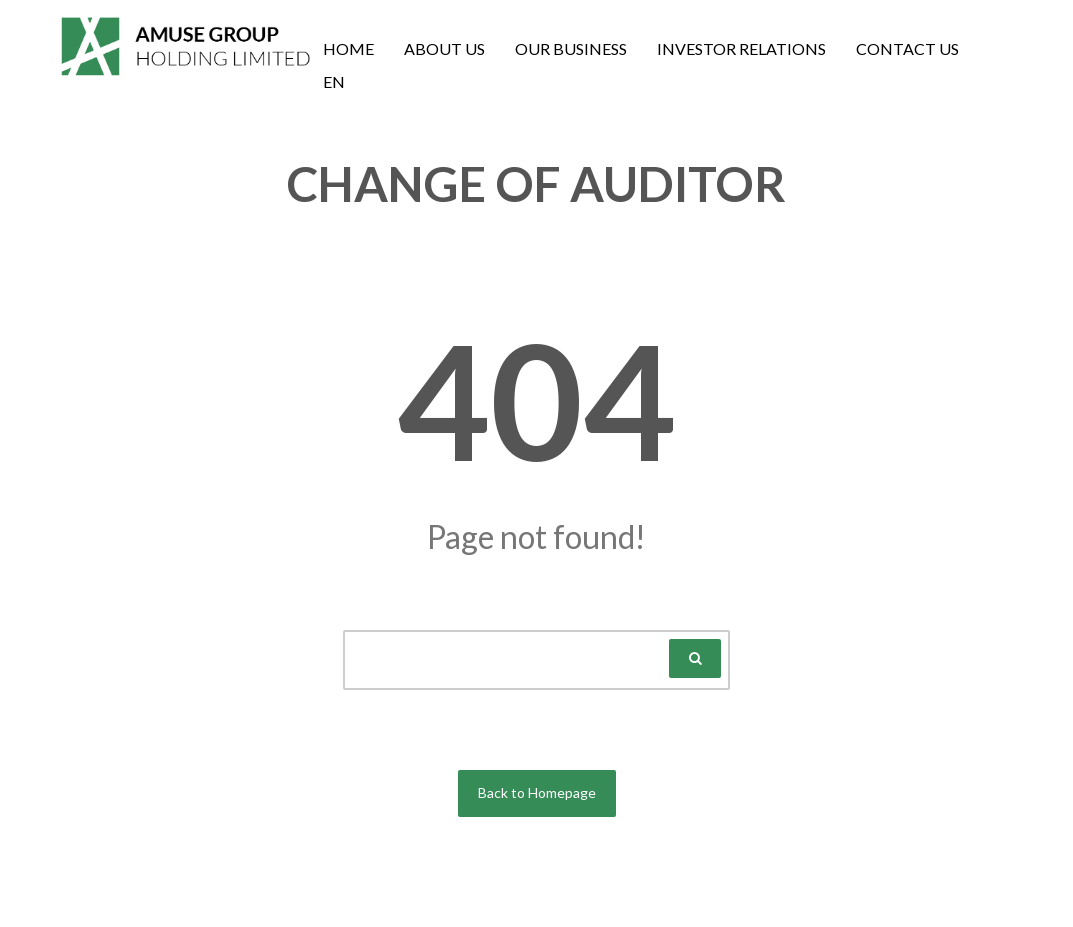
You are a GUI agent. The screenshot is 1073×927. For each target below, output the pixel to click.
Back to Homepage (537, 792)
